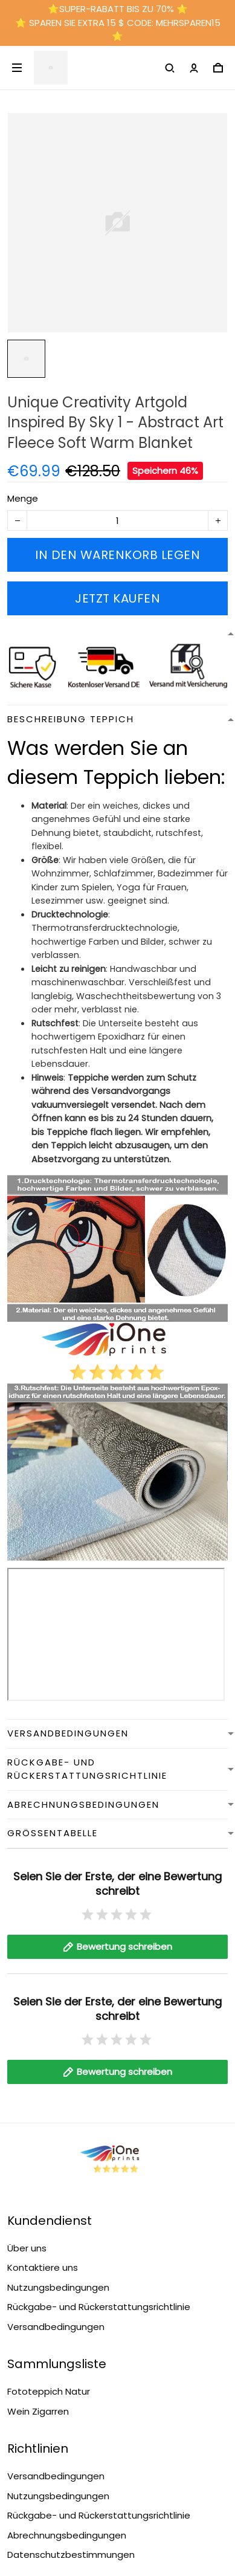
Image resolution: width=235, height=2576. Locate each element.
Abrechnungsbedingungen (66, 2535)
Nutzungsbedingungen (58, 2287)
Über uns (27, 2248)
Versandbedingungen (56, 2326)
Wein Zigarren (38, 2411)
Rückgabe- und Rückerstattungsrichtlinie (98, 2306)
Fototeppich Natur (48, 2391)
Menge (22, 498)
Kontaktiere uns (42, 2267)
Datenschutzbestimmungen (71, 2554)
